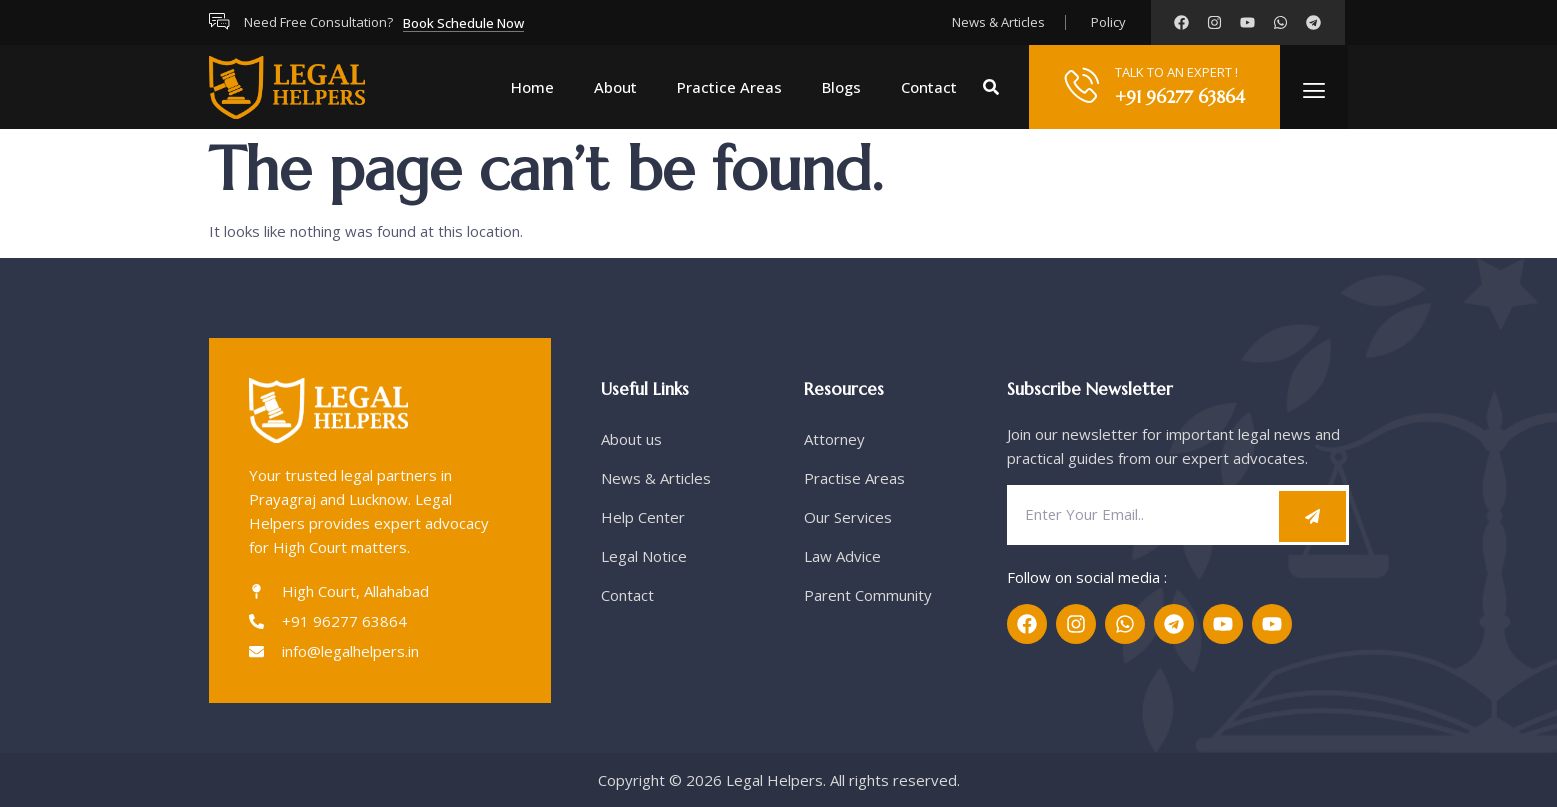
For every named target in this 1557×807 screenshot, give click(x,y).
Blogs (841, 87)
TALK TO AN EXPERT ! (1176, 72)
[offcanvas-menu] (1314, 90)
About (615, 87)
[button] (991, 87)
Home (532, 87)
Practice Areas (729, 87)
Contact (929, 87)
